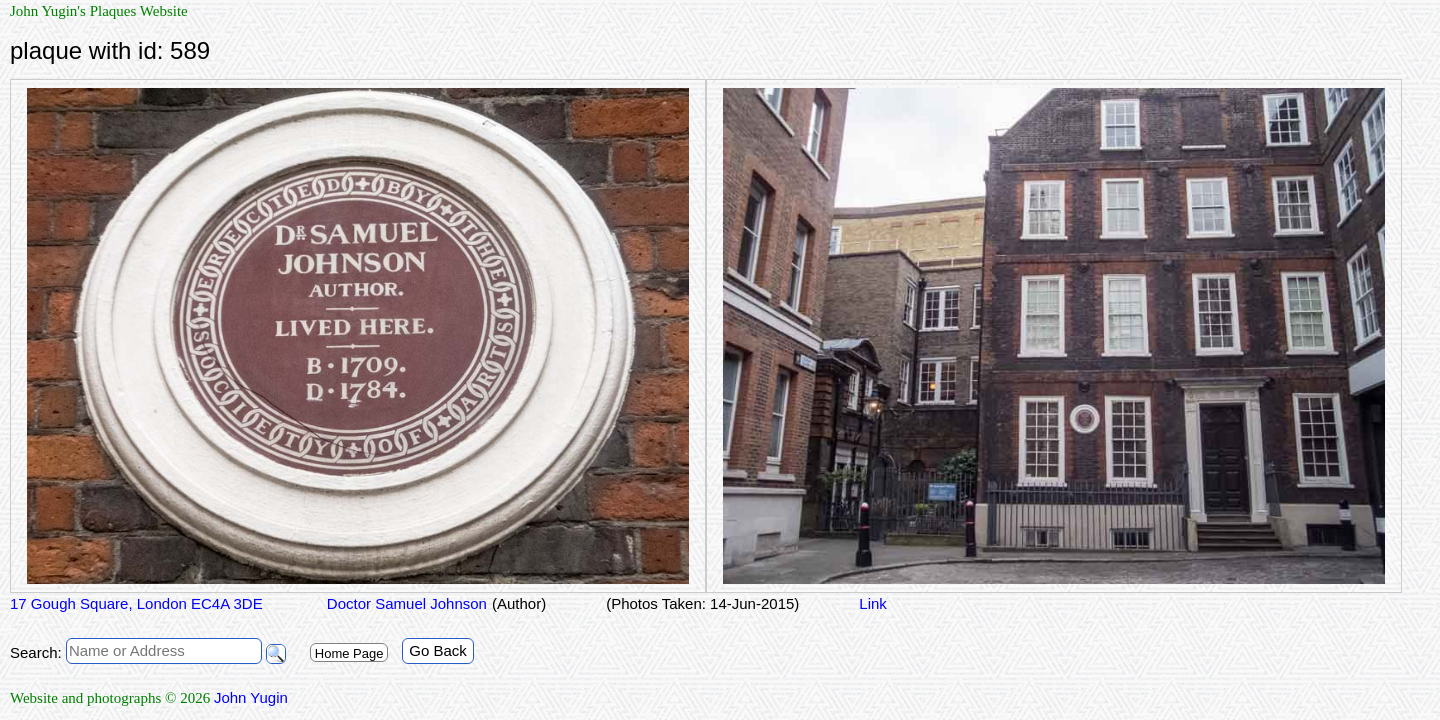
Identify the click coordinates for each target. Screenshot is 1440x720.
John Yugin (251, 697)
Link (873, 603)
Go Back (438, 650)
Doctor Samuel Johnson (405, 603)
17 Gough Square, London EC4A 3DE (136, 603)
